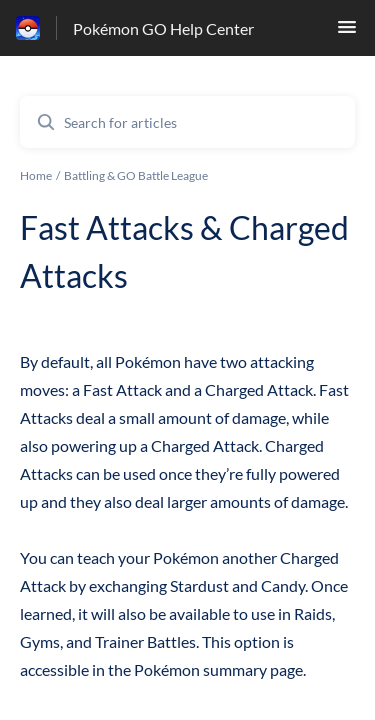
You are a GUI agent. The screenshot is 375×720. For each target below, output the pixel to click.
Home (36, 175)
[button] (347, 32)
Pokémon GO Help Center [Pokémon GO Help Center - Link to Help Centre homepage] (163, 28)
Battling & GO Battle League (136, 175)
